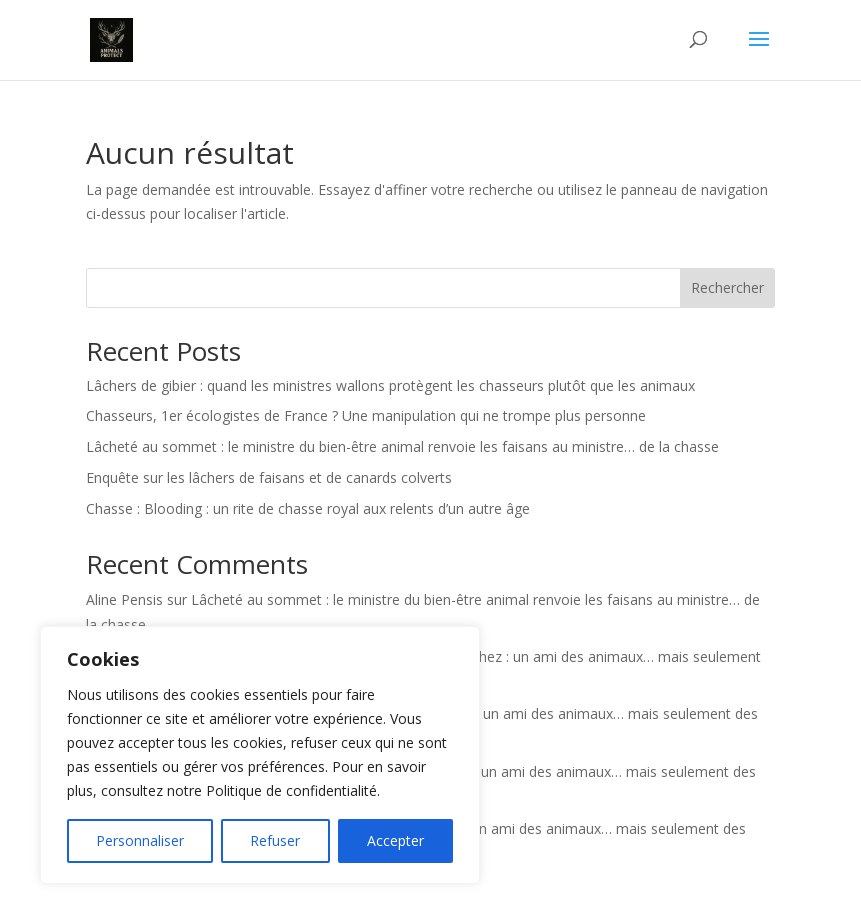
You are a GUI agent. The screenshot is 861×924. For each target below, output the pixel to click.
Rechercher (727, 287)
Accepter (395, 840)
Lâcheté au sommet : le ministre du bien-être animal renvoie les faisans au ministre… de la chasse (402, 446)
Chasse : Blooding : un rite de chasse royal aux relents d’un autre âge (308, 508)
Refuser (275, 840)
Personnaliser (140, 840)
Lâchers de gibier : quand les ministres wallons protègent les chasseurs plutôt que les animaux (390, 385)
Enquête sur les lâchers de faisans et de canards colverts (269, 477)
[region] (260, 755)
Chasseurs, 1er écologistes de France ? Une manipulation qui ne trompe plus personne (366, 415)
